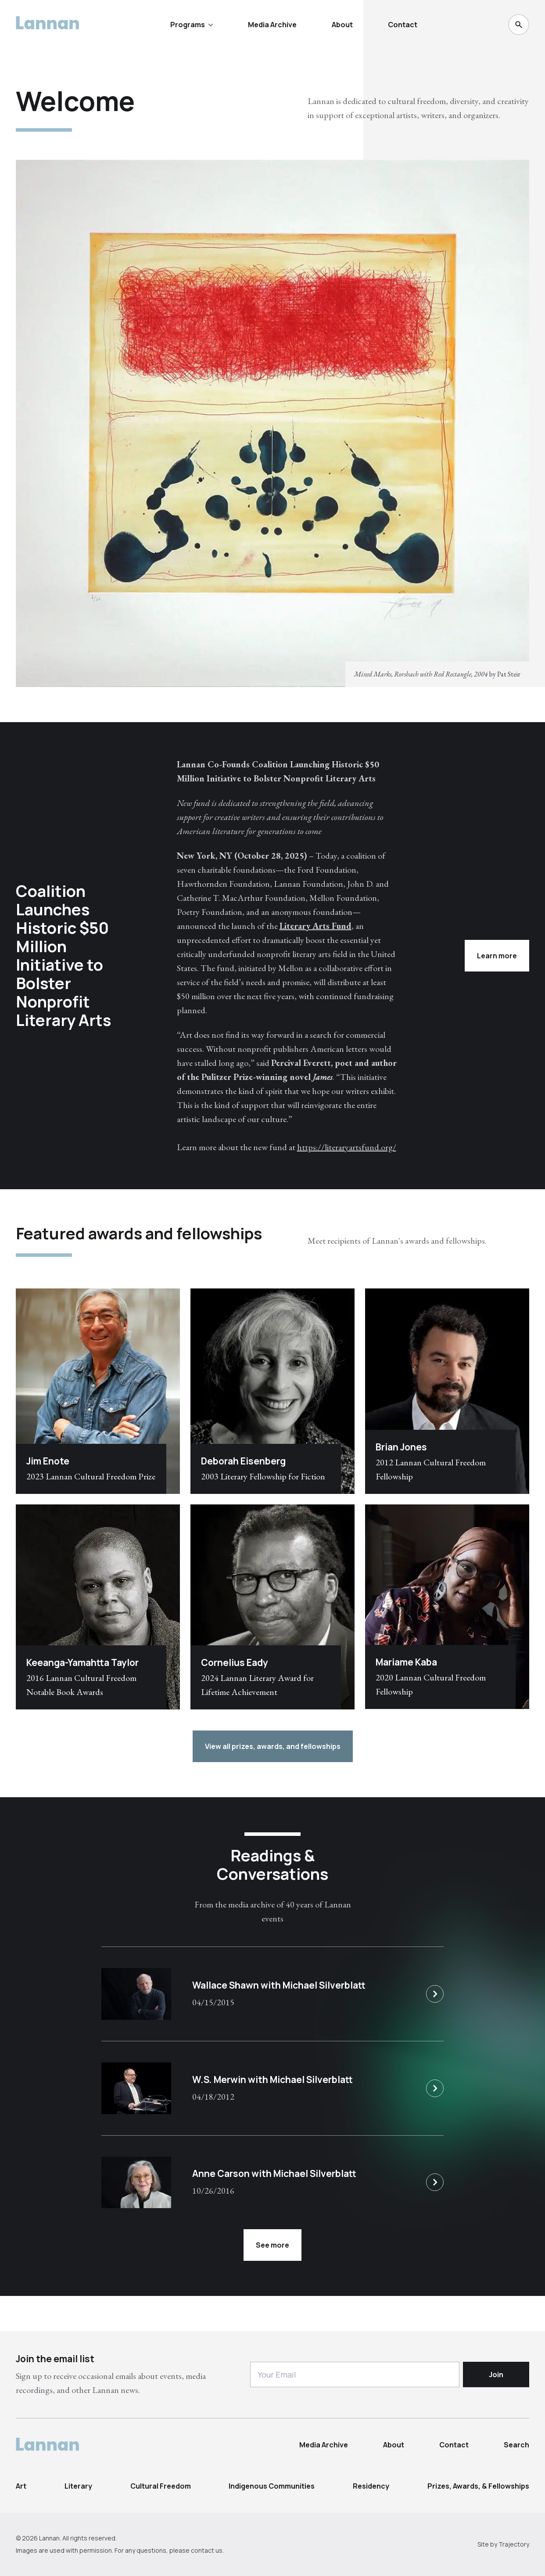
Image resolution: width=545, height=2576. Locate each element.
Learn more (497, 956)
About (342, 24)
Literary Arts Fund (315, 926)
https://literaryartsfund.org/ (346, 1147)
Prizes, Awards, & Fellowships (478, 2486)
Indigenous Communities (272, 2486)
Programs (191, 24)
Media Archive (272, 24)
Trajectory (513, 2544)
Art (21, 2486)
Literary (78, 2486)
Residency (371, 2486)
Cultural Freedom (160, 2486)
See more (272, 2245)
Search (516, 2445)
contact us (206, 2550)
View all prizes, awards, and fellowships (273, 1746)
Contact (402, 24)
